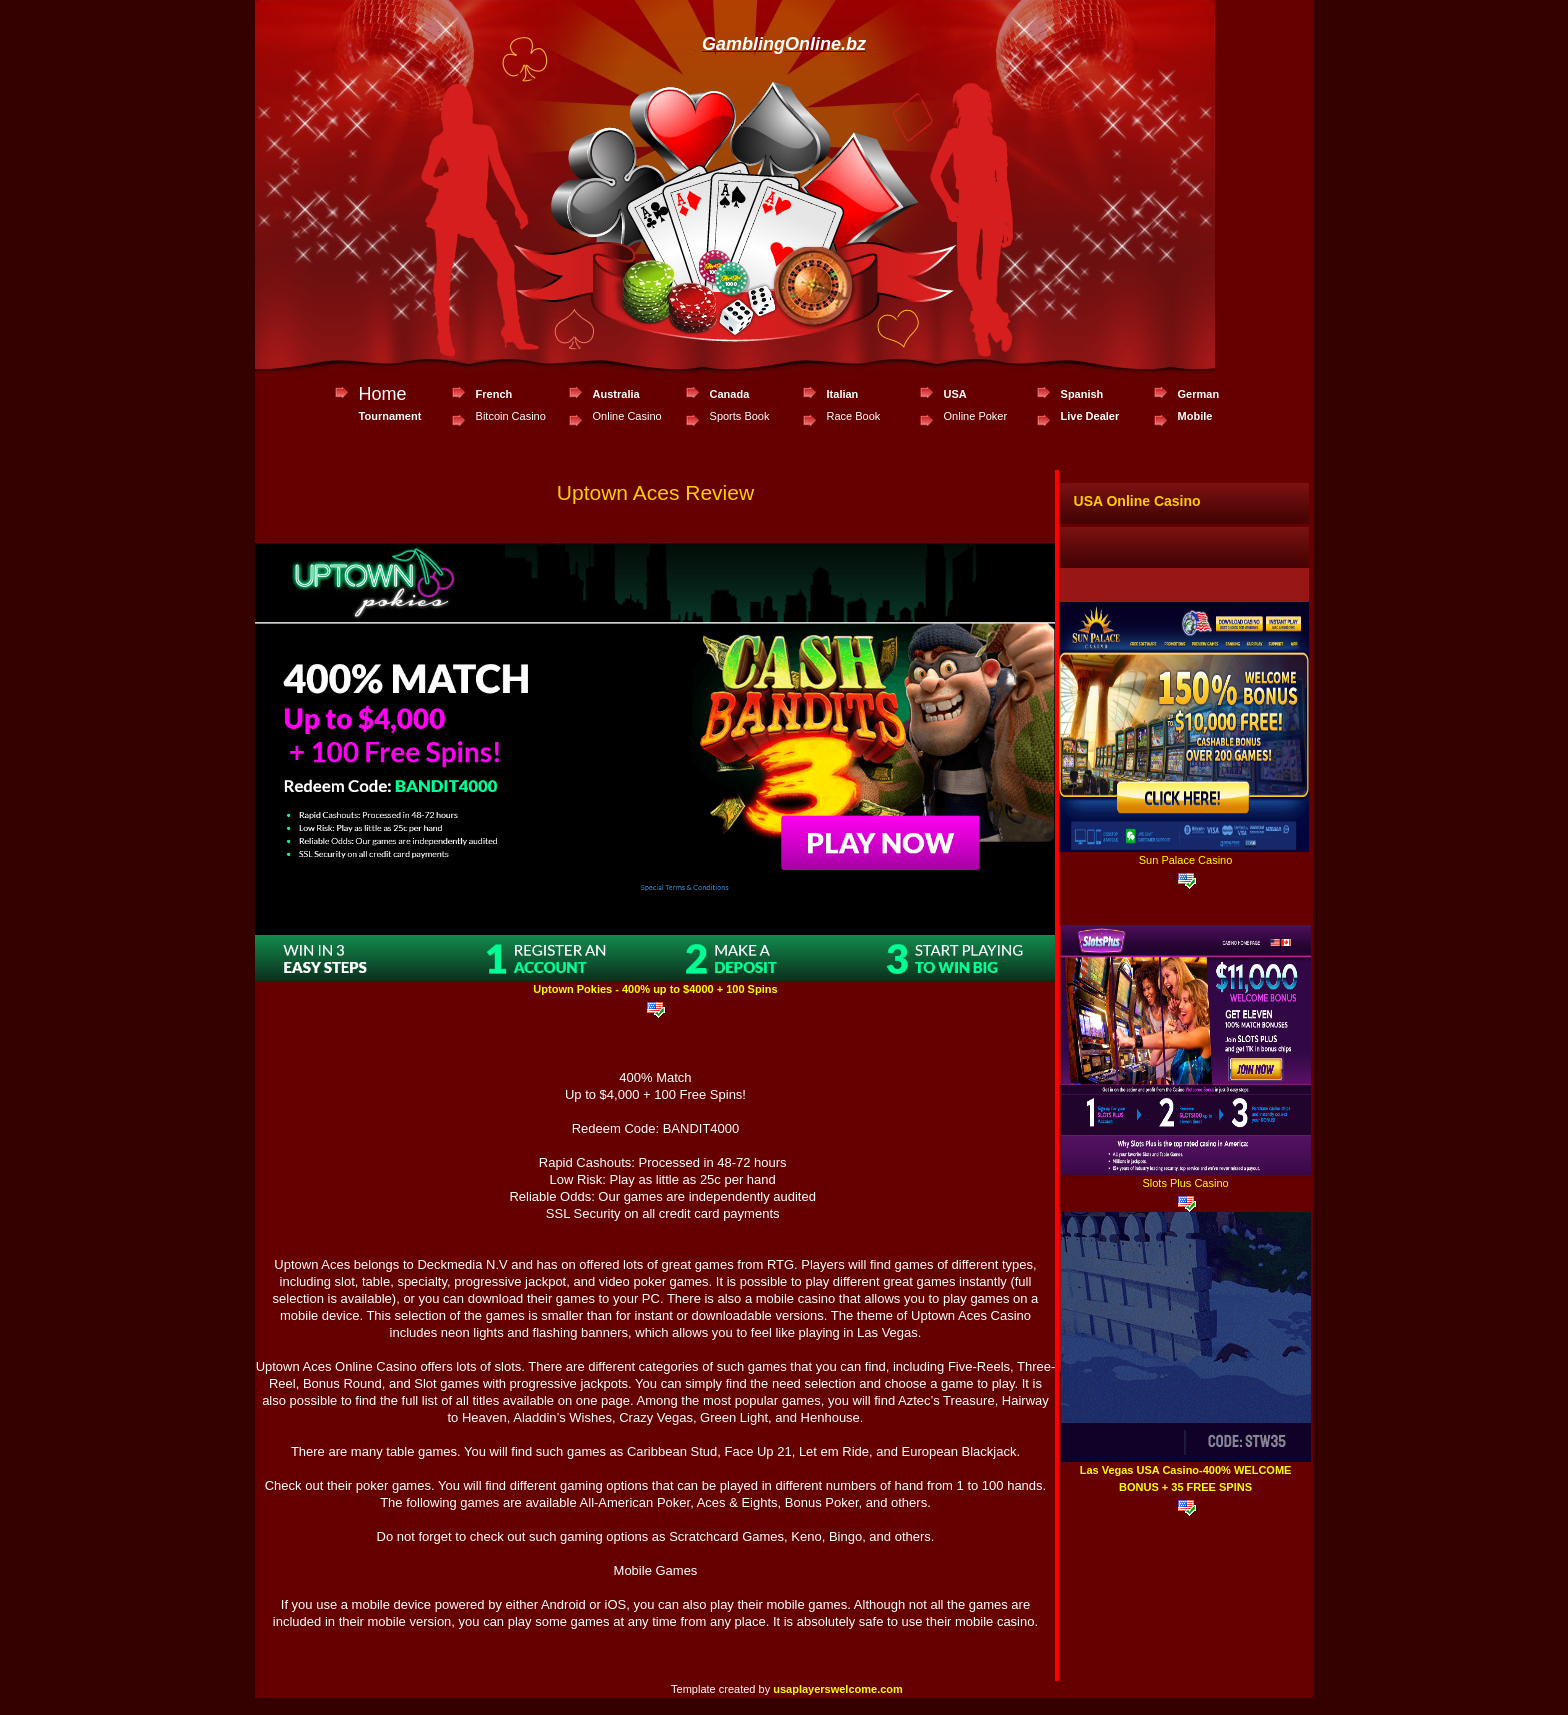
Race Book (854, 416)
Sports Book (740, 416)
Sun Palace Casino (1186, 860)
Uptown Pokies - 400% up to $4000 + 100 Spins (655, 989)
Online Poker (976, 416)
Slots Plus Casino (1185, 1183)
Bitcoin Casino (511, 416)
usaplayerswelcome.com (838, 1689)
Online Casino (627, 416)
